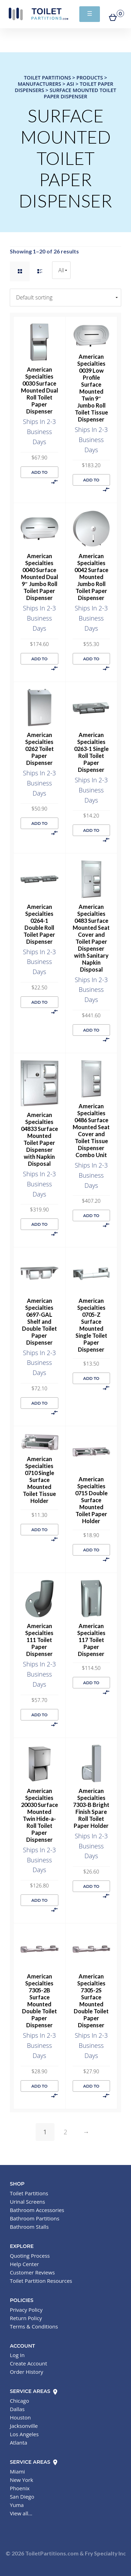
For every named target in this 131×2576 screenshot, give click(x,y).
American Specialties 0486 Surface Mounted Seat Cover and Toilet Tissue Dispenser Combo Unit (91, 1130)
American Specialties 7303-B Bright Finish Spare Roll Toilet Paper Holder (91, 1808)
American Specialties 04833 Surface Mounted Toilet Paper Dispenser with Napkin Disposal (39, 1139)
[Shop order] (65, 297)
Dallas (17, 2409)
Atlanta (18, 2442)
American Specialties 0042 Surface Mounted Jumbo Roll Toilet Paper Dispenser (91, 577)
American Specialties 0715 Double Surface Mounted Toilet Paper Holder (91, 1500)
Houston (20, 2417)
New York (21, 2479)
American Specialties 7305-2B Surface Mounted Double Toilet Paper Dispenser (39, 2000)
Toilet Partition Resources (41, 2280)
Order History (26, 2371)
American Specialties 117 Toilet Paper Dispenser (91, 1640)
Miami (17, 2471)
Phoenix (20, 2488)
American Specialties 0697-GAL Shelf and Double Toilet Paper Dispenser (39, 1321)
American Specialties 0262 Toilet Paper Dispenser (39, 748)
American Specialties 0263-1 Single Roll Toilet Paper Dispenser (91, 752)
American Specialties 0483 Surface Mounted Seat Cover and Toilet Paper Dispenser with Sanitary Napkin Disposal (91, 938)
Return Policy (26, 2318)
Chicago (19, 2400)
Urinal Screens (27, 2201)
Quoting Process (30, 2255)
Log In (17, 2354)
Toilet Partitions (38, 14)
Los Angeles (24, 2434)
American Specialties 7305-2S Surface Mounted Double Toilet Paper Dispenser (91, 2000)
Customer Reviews (32, 2272)
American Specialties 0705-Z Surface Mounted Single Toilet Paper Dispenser (91, 1325)
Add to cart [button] (39, 474)
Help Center (24, 2263)
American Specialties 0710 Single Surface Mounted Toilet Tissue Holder (39, 1480)
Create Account (28, 2363)
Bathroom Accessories (37, 2209)
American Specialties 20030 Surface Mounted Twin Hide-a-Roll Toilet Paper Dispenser (39, 1815)
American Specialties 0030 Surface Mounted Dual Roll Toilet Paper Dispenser (39, 390)
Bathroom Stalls (29, 2226)
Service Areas (34, 2391)
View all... (21, 2513)
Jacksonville (24, 2425)
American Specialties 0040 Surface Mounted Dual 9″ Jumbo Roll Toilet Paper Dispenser (39, 577)
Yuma (17, 2504)
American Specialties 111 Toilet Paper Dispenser (39, 1640)
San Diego (22, 2496)
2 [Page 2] (65, 2132)
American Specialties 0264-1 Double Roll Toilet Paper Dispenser (39, 924)
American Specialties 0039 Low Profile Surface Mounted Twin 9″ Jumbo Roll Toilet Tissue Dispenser (91, 388)
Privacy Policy (26, 2309)
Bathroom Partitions (34, 2218)
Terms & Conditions (34, 2326)
